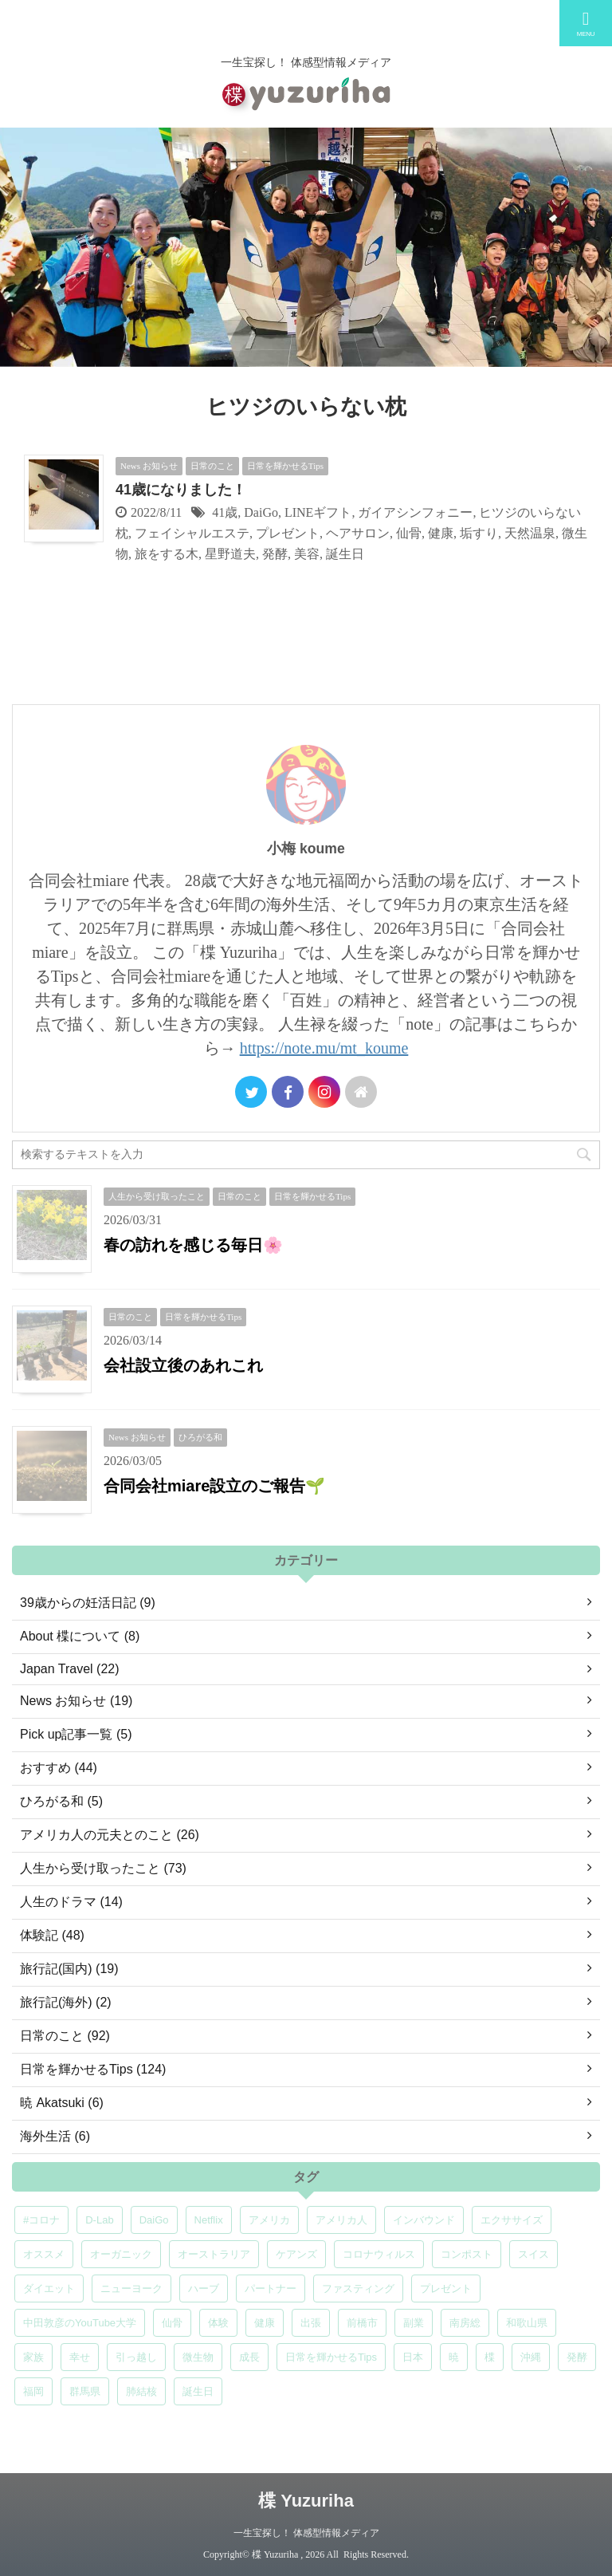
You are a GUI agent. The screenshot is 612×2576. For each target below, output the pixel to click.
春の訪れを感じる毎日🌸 (193, 1245)
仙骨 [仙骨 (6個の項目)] (172, 2323)
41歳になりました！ (181, 490)
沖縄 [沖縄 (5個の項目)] (530, 2357)
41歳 (224, 512)
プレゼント (288, 533)
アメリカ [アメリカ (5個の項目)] (269, 2220)
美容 (307, 554)
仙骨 (409, 533)
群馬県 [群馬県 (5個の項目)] (84, 2391)
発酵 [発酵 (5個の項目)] (577, 2357)
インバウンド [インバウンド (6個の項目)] (424, 2220)
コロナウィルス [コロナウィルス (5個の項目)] (379, 2254)
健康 (440, 533)
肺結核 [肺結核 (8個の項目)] (141, 2391)
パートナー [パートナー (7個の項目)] (270, 2288)
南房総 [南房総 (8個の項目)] (465, 2323)
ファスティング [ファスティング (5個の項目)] (358, 2288)
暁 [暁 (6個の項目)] (454, 2357)
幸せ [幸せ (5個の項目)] (79, 2357)
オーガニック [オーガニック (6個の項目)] (121, 2254)
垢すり (479, 533)
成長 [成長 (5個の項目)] (249, 2357)
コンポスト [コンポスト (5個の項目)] (466, 2254)
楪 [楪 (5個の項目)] (489, 2357)
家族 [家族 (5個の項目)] (33, 2357)
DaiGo (261, 512)
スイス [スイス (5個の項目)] (533, 2254)
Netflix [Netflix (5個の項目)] (208, 2220)
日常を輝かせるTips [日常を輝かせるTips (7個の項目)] (331, 2357)
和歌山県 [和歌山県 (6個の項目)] (526, 2323)
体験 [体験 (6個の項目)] (218, 2323)
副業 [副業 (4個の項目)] (413, 2323)
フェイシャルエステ (192, 533)
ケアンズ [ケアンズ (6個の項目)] (296, 2254)
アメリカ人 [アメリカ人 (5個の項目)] (341, 2220)
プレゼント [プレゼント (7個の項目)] (446, 2288)
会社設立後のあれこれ (183, 1365)
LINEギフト (317, 512)
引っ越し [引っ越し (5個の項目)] (136, 2357)
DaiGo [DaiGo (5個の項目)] (154, 2220)
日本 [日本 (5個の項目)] (412, 2357)
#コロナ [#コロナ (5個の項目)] (41, 2220)
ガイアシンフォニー (415, 512)
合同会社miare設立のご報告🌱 (214, 1486)
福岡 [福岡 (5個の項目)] (33, 2391)
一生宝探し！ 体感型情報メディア (306, 2533)
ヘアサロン (358, 533)
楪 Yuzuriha (306, 2501)
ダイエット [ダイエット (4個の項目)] (49, 2288)
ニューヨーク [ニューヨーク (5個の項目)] (131, 2288)
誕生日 (345, 554)
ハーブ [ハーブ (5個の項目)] (203, 2288)
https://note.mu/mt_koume (324, 1048)
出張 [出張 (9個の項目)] (310, 2323)
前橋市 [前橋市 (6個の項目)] (362, 2323)
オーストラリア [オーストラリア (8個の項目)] (214, 2254)
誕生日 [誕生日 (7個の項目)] (198, 2391)
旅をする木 (166, 554)
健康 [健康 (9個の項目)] (264, 2323)
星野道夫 (230, 554)
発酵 (275, 554)
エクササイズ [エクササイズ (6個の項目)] (512, 2220)
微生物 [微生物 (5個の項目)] (198, 2357)
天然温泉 (529, 533)
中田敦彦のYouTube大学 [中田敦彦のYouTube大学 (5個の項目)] (79, 2323)
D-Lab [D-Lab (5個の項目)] (99, 2220)
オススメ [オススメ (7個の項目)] (44, 2254)
